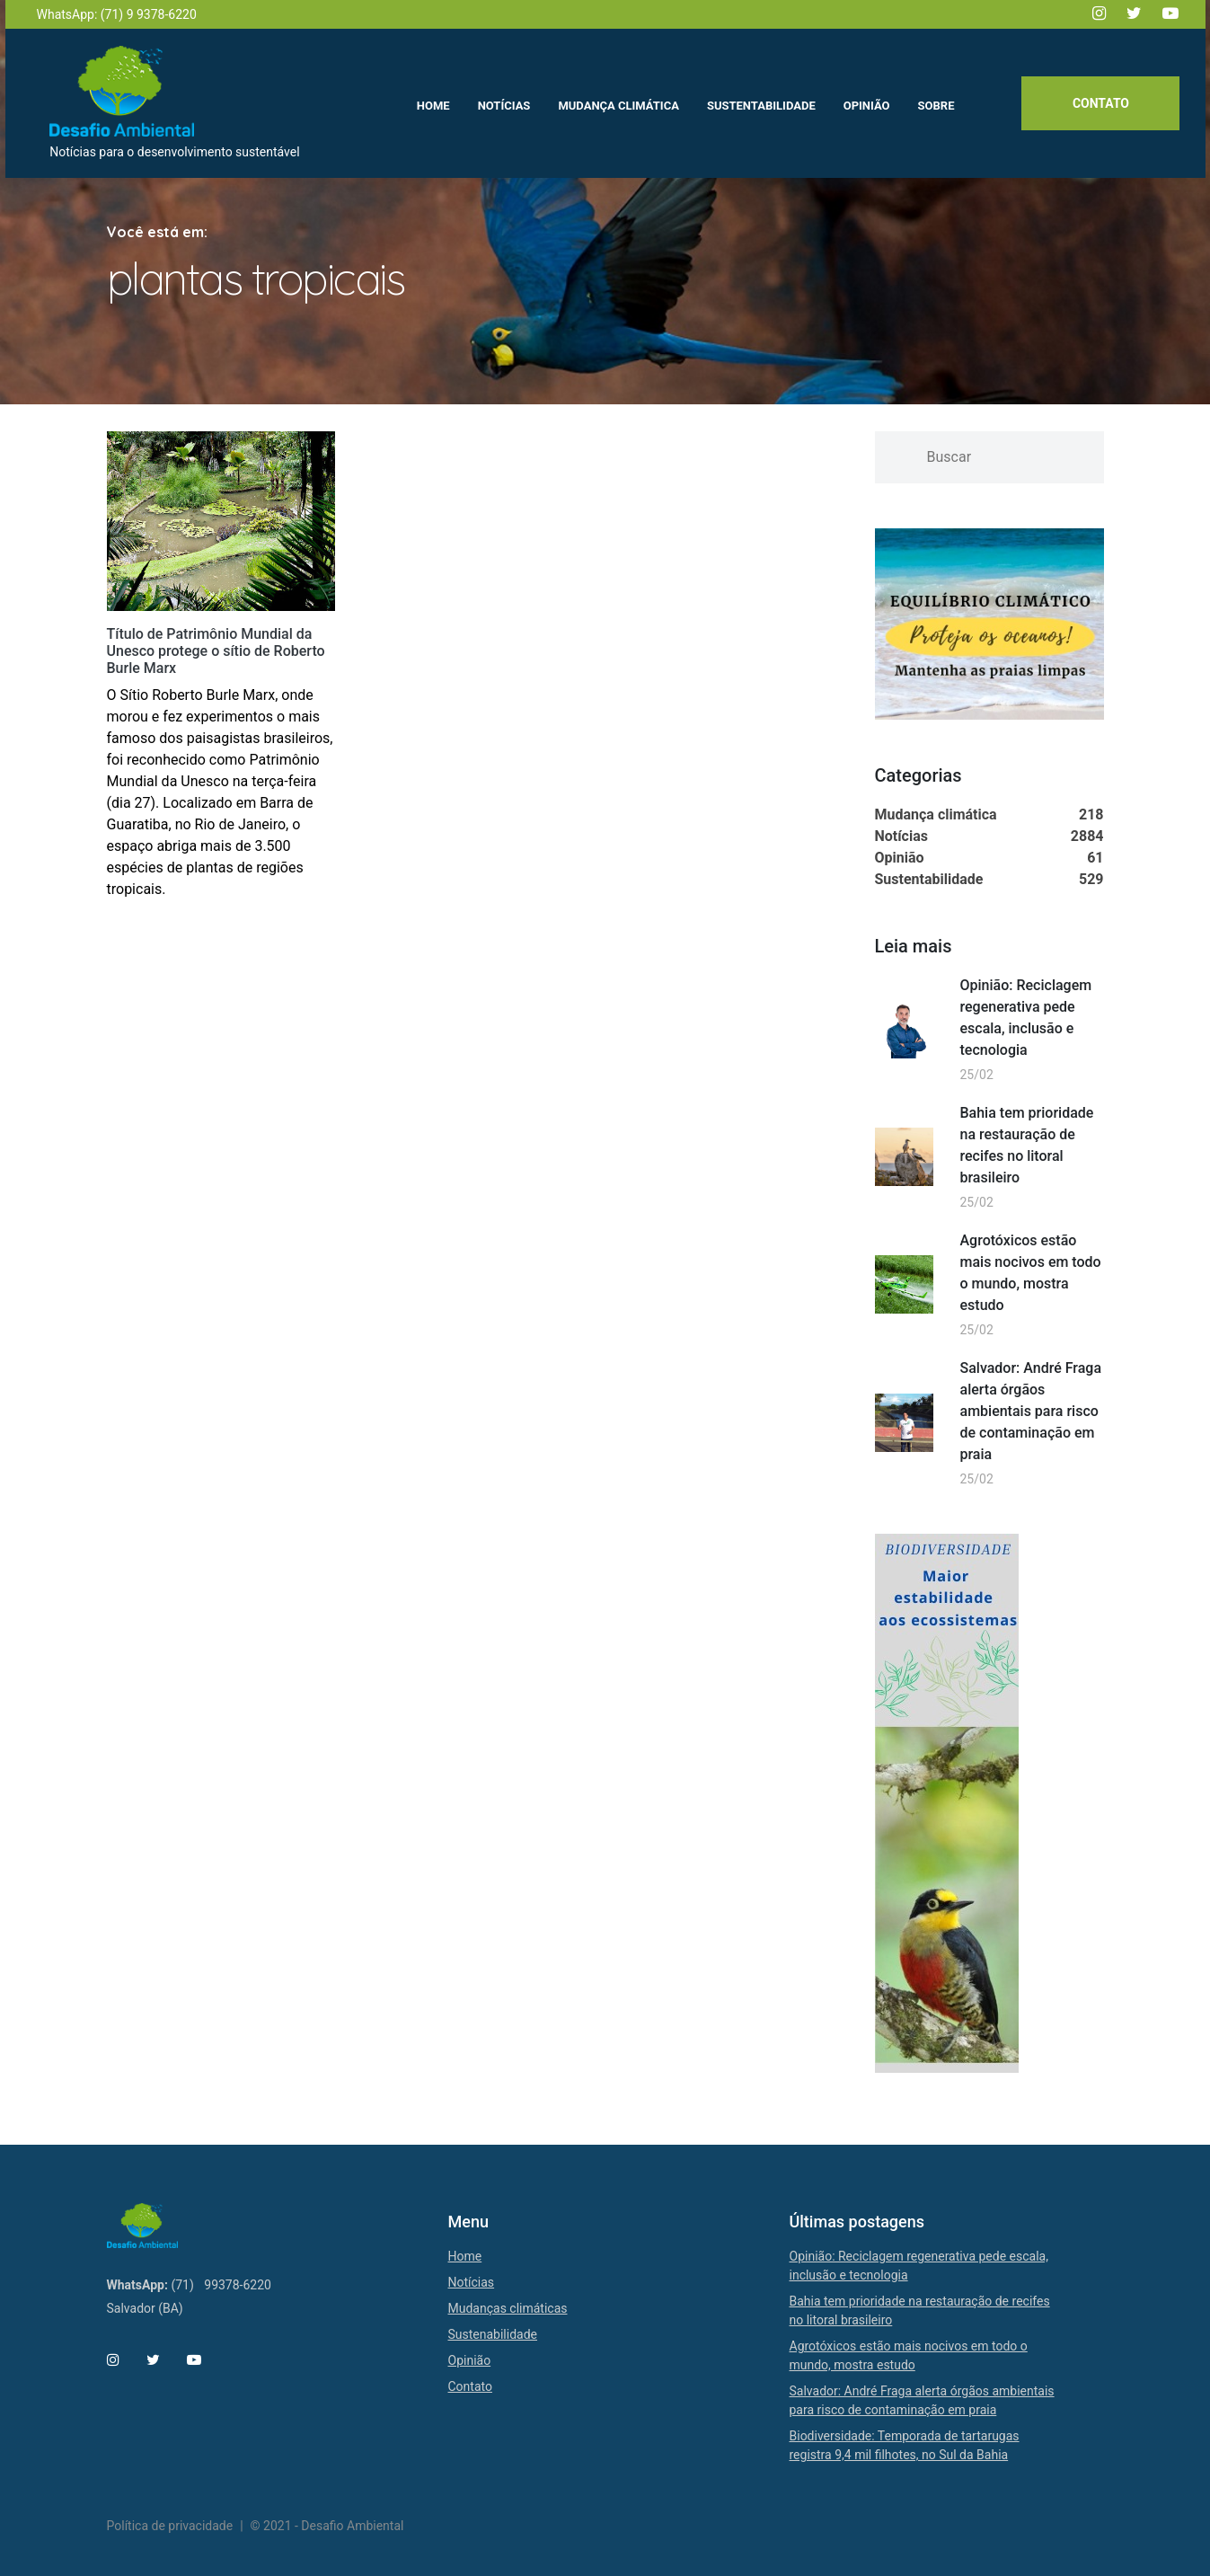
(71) (182, 2285)
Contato (1099, 105)
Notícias (471, 2282)
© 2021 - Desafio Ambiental (327, 2525)
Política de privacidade (170, 2525)
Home (465, 2256)
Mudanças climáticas (508, 2308)
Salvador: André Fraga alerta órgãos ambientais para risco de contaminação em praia (1031, 1411)
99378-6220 (237, 2285)
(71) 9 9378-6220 (149, 14)
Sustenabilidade (493, 2334)
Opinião (469, 2360)
